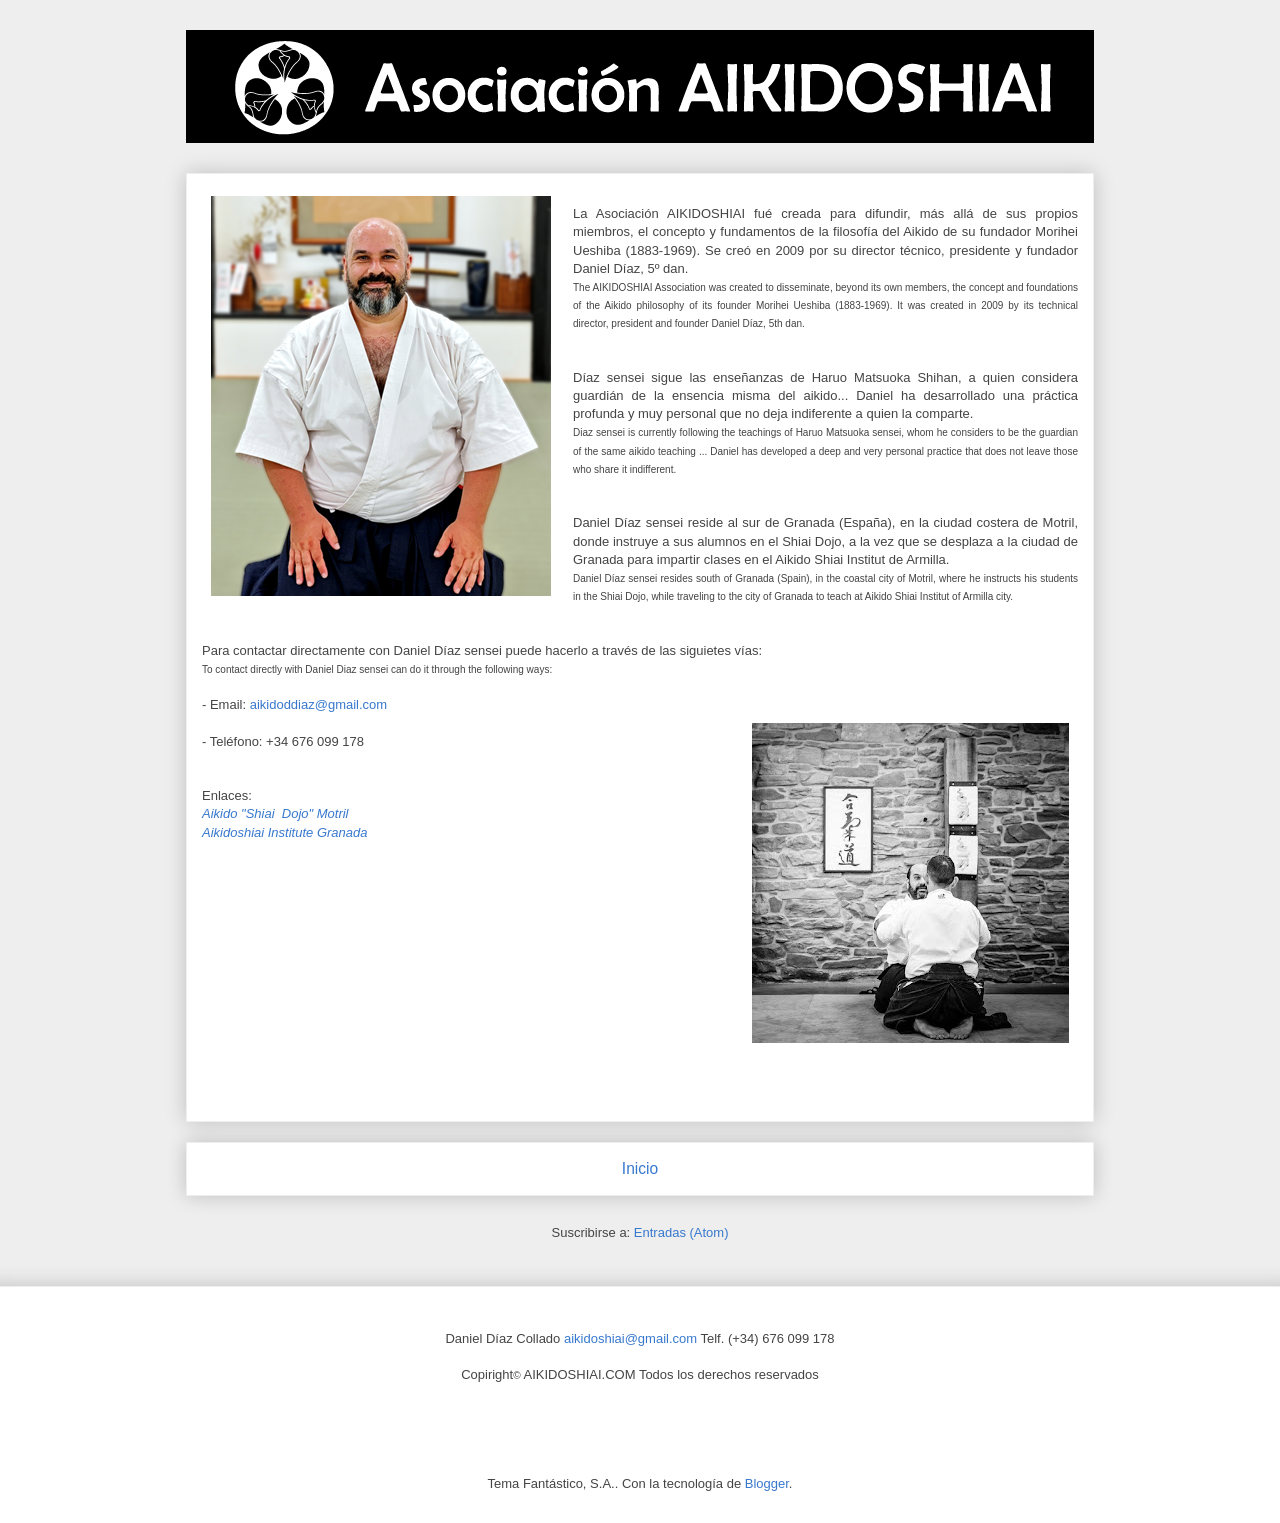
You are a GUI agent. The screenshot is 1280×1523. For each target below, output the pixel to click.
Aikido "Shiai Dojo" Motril (275, 813)
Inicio (640, 1168)
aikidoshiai (594, 1338)
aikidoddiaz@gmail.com (318, 704)
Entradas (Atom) (681, 1232)
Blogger (767, 1483)
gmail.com (667, 1338)
